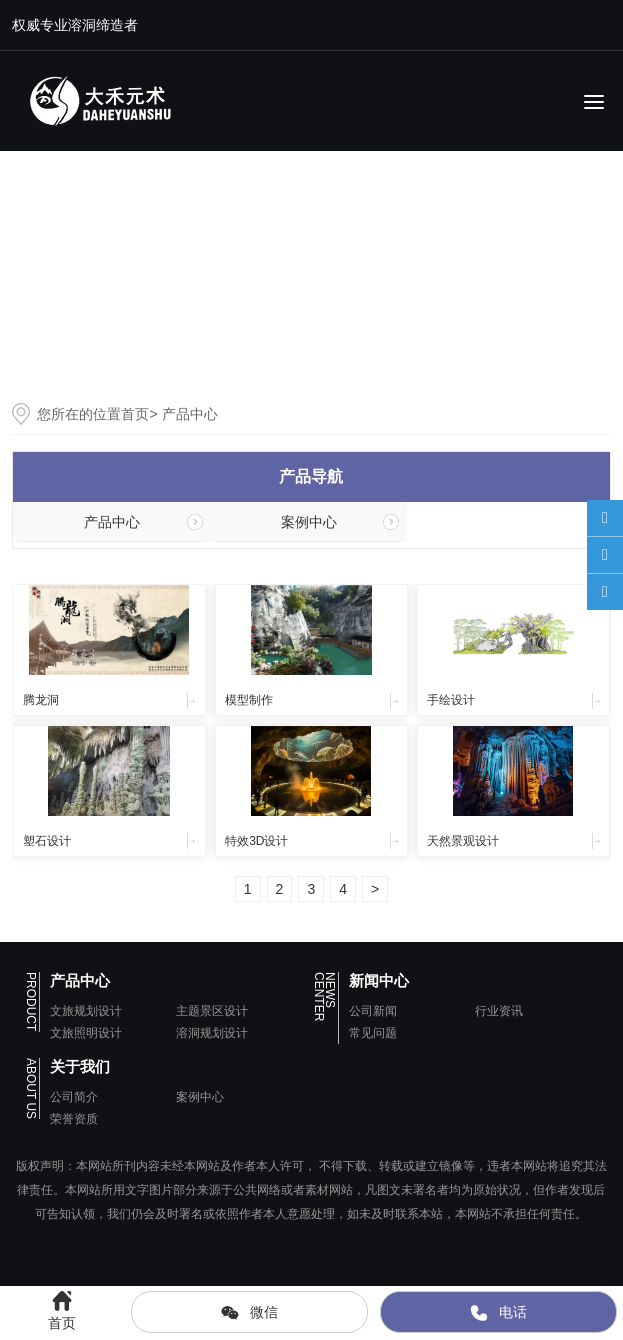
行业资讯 (499, 1011)
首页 (135, 414)
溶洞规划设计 (212, 1033)
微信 (249, 1313)
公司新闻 (373, 1011)
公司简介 (74, 1097)
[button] (599, 273)
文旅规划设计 (86, 1011)
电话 (498, 1313)
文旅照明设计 (86, 1033)
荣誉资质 (74, 1119)
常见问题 (373, 1033)
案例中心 (309, 522)
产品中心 (112, 522)
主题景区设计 (212, 1011)
